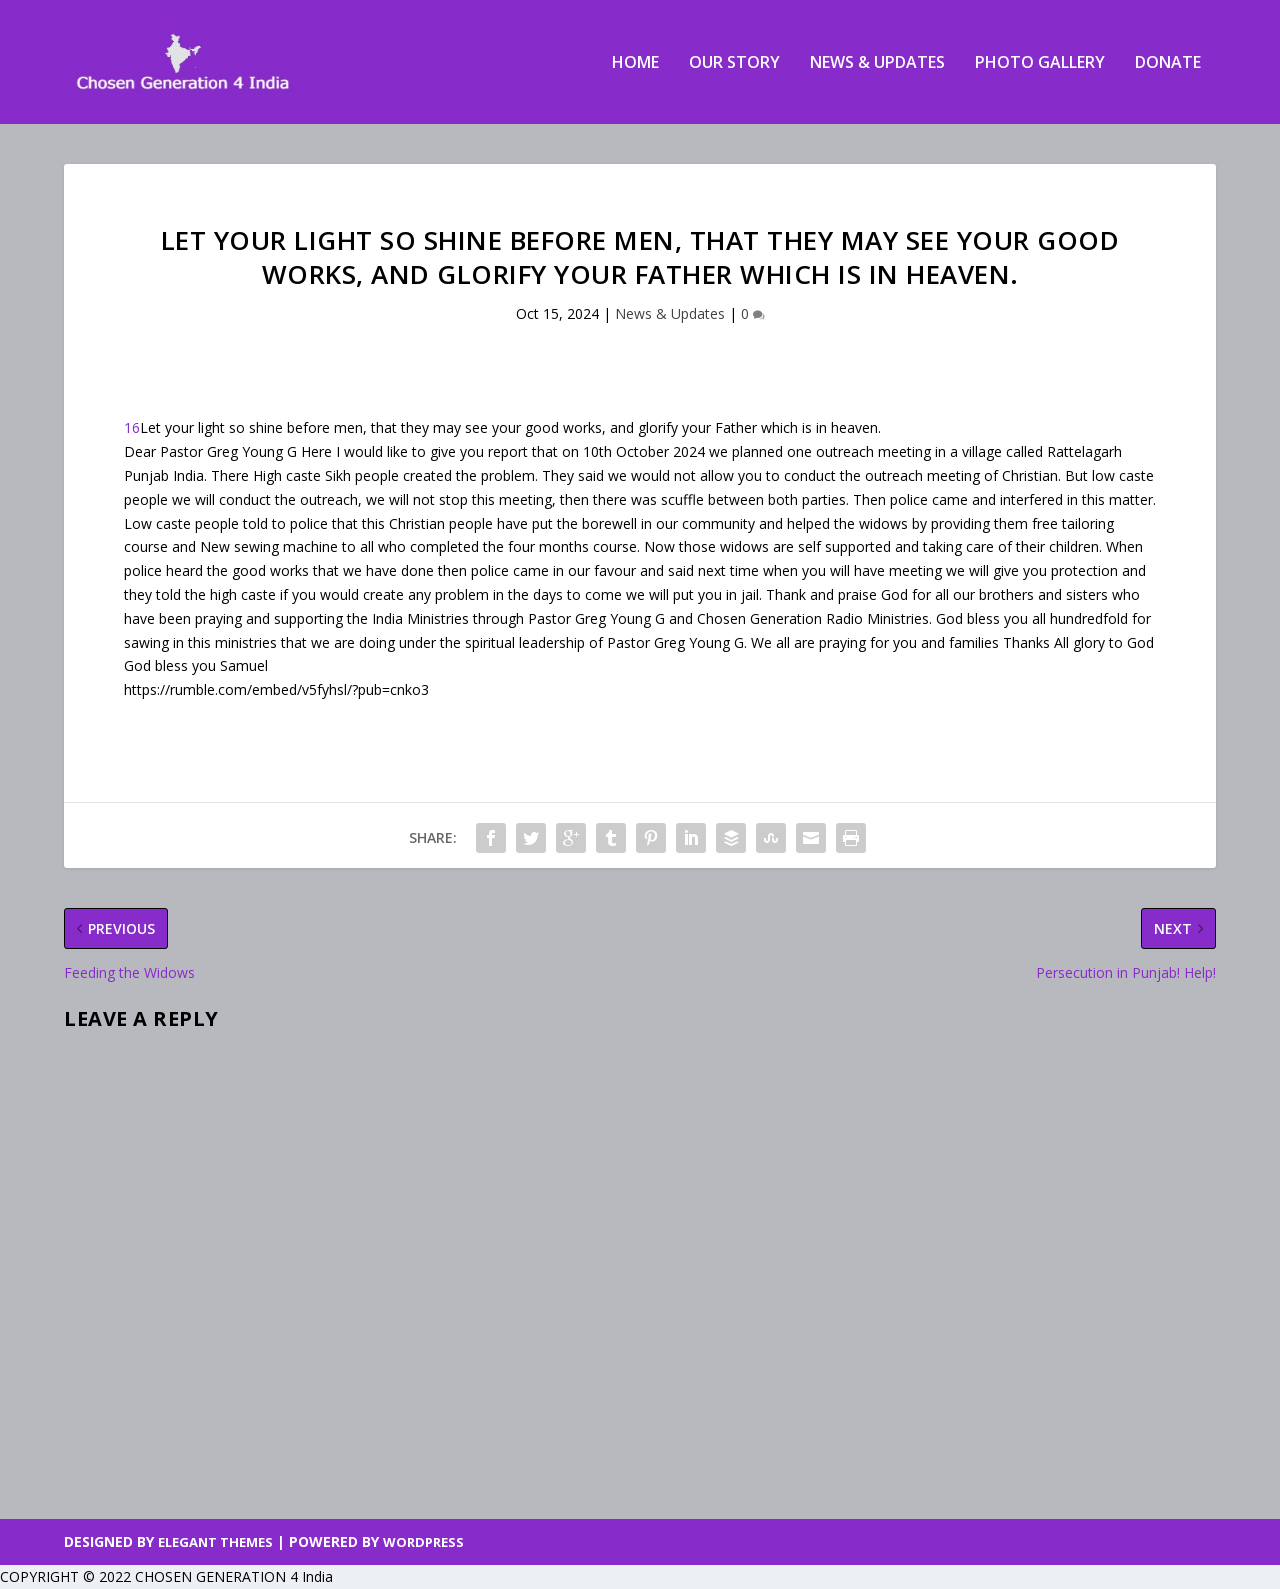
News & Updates (877, 63)
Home (635, 63)
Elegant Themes (215, 1542)
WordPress (423, 1542)
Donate (1168, 63)
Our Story (734, 63)
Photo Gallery (1040, 63)
